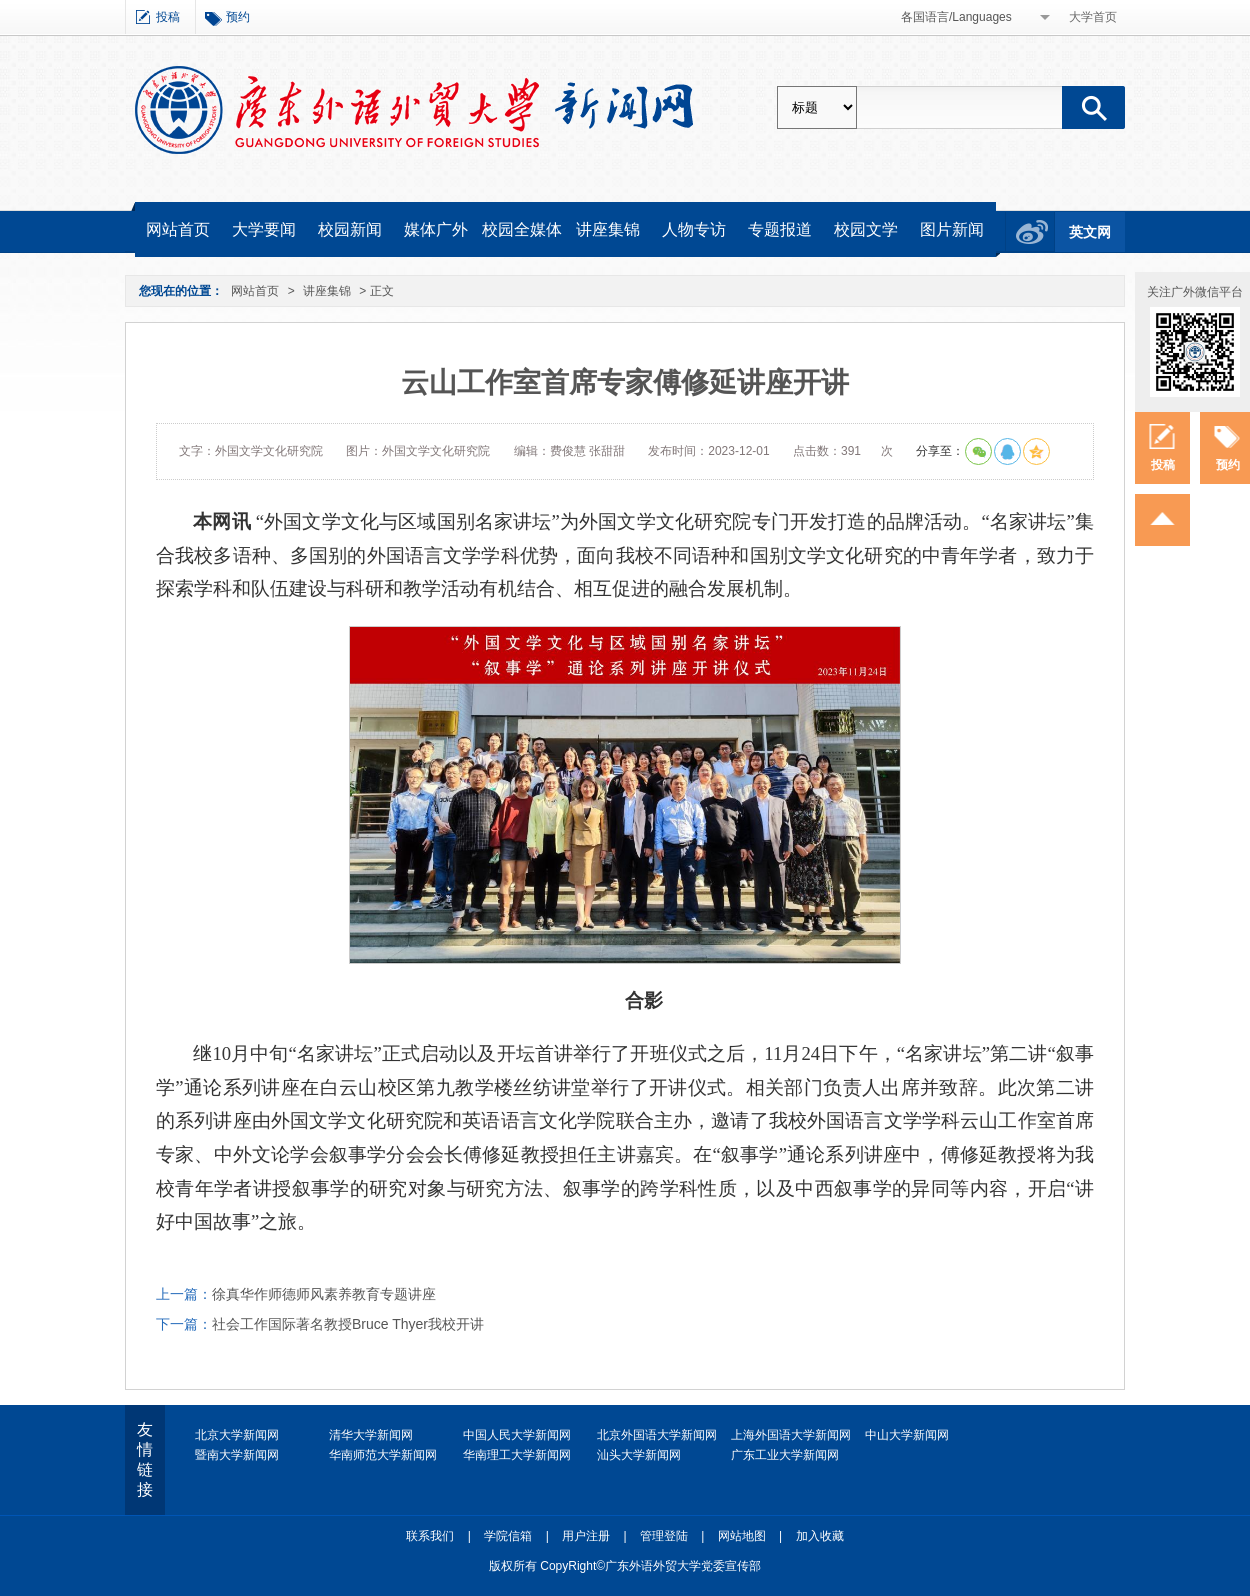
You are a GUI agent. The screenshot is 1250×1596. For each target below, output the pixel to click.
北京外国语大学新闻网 (657, 1435)
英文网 (1090, 232)
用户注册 (586, 1536)
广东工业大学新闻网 (785, 1455)
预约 (238, 17)
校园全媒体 (522, 229)
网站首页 (178, 229)
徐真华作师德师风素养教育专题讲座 (324, 1294)
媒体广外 (436, 229)
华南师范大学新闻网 (383, 1455)
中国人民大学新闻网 (517, 1435)
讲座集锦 (608, 229)
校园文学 (866, 229)
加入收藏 (820, 1536)
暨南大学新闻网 (237, 1455)
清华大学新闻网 (371, 1435)
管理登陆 (664, 1536)
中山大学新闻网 (907, 1435)
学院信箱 (508, 1536)
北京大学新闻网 (237, 1435)
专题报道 (780, 229)
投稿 (168, 17)
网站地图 (742, 1536)
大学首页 (1093, 17)
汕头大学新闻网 (639, 1455)
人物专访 (694, 229)
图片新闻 (952, 229)
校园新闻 (350, 229)
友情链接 (145, 1459)
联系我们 (430, 1536)
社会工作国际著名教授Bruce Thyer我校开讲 (348, 1324)
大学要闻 (264, 229)
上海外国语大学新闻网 (791, 1435)
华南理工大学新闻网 (517, 1455)
